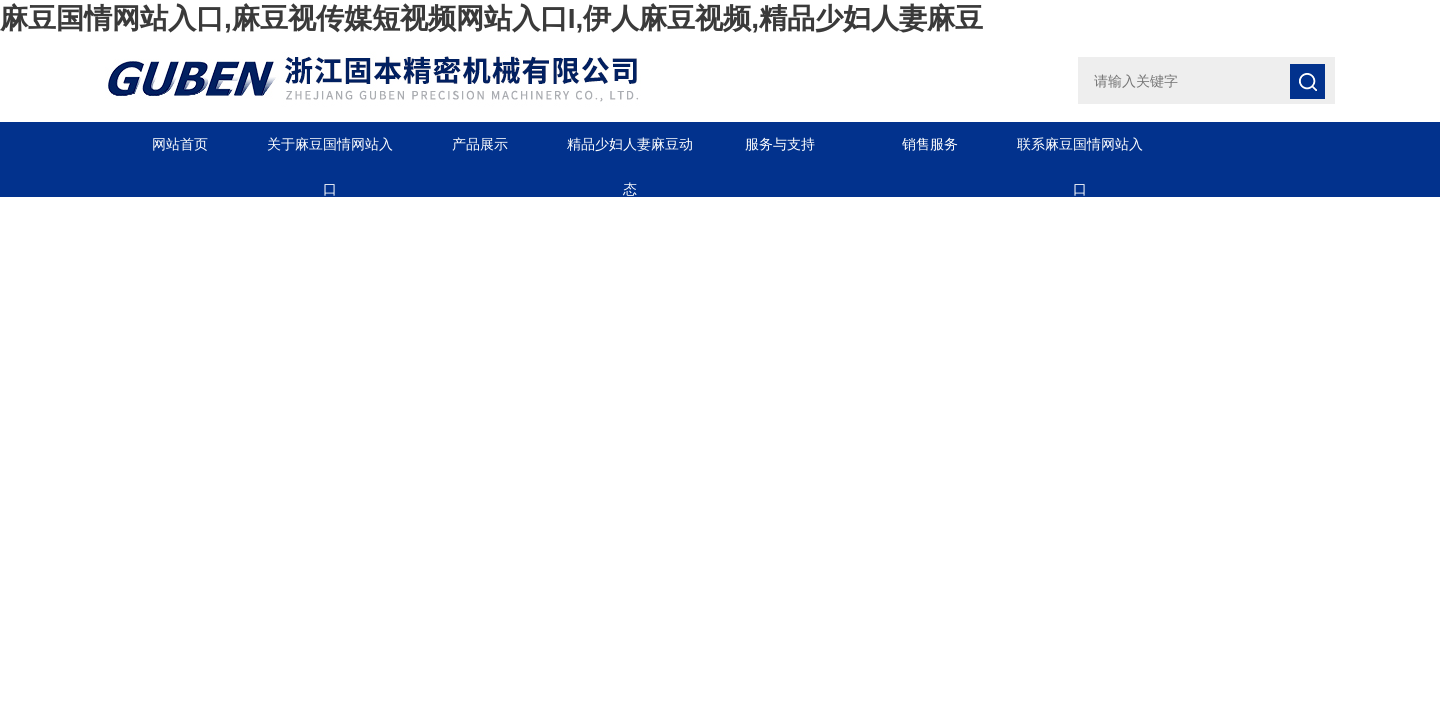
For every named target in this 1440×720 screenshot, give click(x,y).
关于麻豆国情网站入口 (330, 151)
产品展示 (480, 144)
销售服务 (930, 144)
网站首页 (180, 144)
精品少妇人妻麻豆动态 (630, 151)
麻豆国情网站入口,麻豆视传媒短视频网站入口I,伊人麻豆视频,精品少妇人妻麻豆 (491, 18)
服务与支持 (780, 144)
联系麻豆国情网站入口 (1080, 151)
